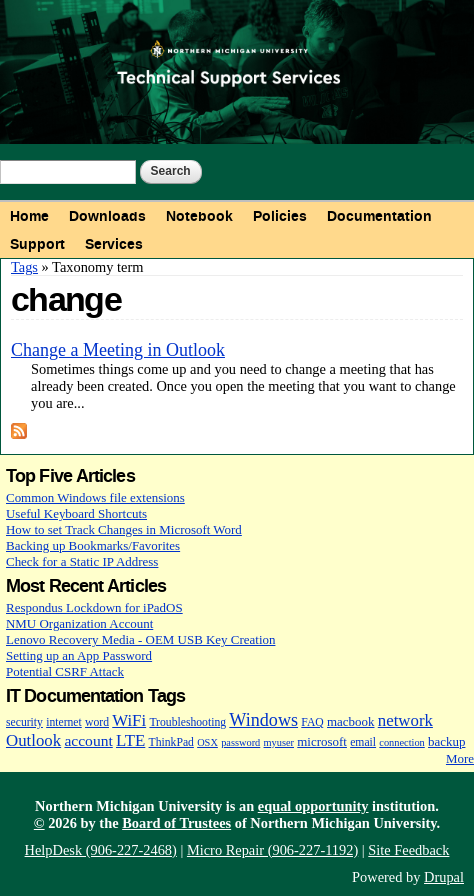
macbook (350, 721)
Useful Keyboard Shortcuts (76, 513)
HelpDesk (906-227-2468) (101, 850)
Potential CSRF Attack (65, 671)
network (405, 720)
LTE (130, 740)
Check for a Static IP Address (82, 561)
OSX (207, 742)
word (97, 722)
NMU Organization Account (79, 623)
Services (114, 244)
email (363, 742)
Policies (280, 216)
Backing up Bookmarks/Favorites (93, 545)
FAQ (312, 722)
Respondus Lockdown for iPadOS (94, 607)
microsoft (322, 741)
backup (446, 741)
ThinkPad (171, 742)
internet (64, 722)
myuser (279, 742)
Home (29, 216)
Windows (263, 720)
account (88, 740)
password (240, 742)
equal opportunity (313, 806)
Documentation (379, 216)
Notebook (199, 216)
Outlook (33, 740)
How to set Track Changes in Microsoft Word (124, 529)
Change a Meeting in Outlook (118, 350)
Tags (24, 267)
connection (401, 742)
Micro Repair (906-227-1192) (272, 850)
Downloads (107, 216)
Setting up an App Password (79, 655)
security (24, 722)
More (460, 758)
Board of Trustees (176, 823)
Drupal (444, 877)
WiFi (129, 720)
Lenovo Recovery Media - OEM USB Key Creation (140, 639)
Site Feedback (408, 850)
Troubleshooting (187, 722)
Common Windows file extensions (95, 497)
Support (37, 244)
